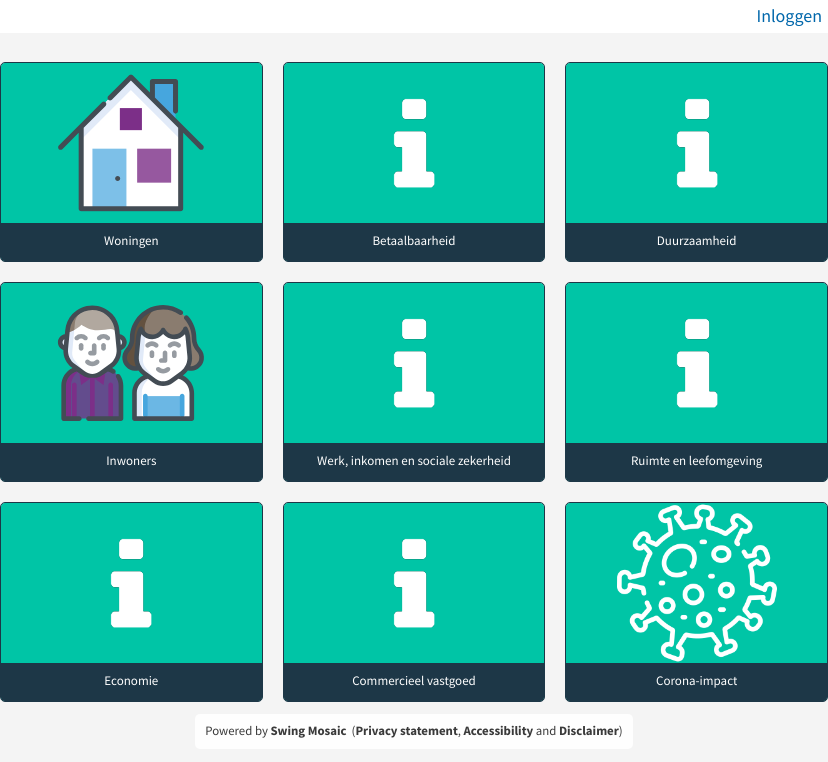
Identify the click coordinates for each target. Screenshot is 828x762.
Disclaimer (589, 731)
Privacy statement (406, 731)
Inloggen (789, 15)
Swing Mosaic (308, 731)
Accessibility (499, 731)
